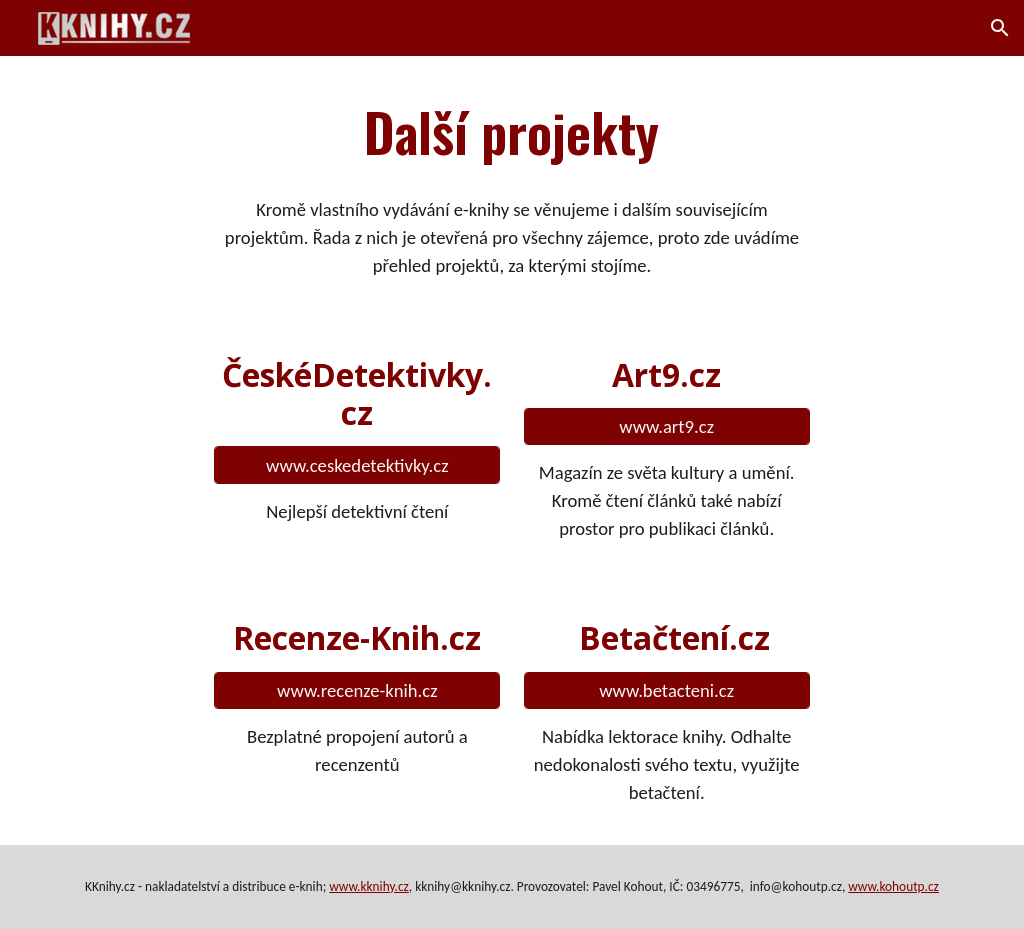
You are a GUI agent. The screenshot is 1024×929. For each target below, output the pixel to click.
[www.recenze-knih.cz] (357, 690)
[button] (1000, 28)
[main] (511, 131)
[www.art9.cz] (667, 426)
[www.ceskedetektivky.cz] (357, 465)
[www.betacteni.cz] (667, 690)
